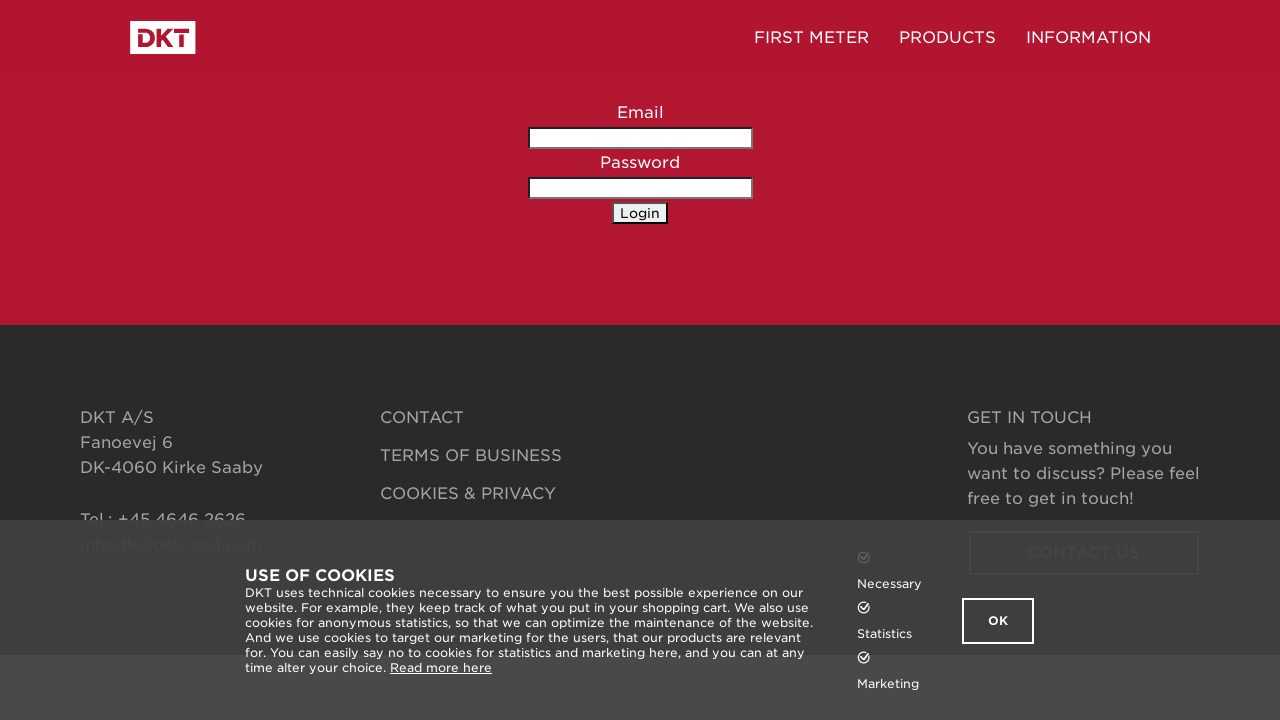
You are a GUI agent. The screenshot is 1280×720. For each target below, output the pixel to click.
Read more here (441, 667)
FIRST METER (811, 37)
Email (640, 112)
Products (947, 37)
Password (640, 162)
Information (1088, 37)
